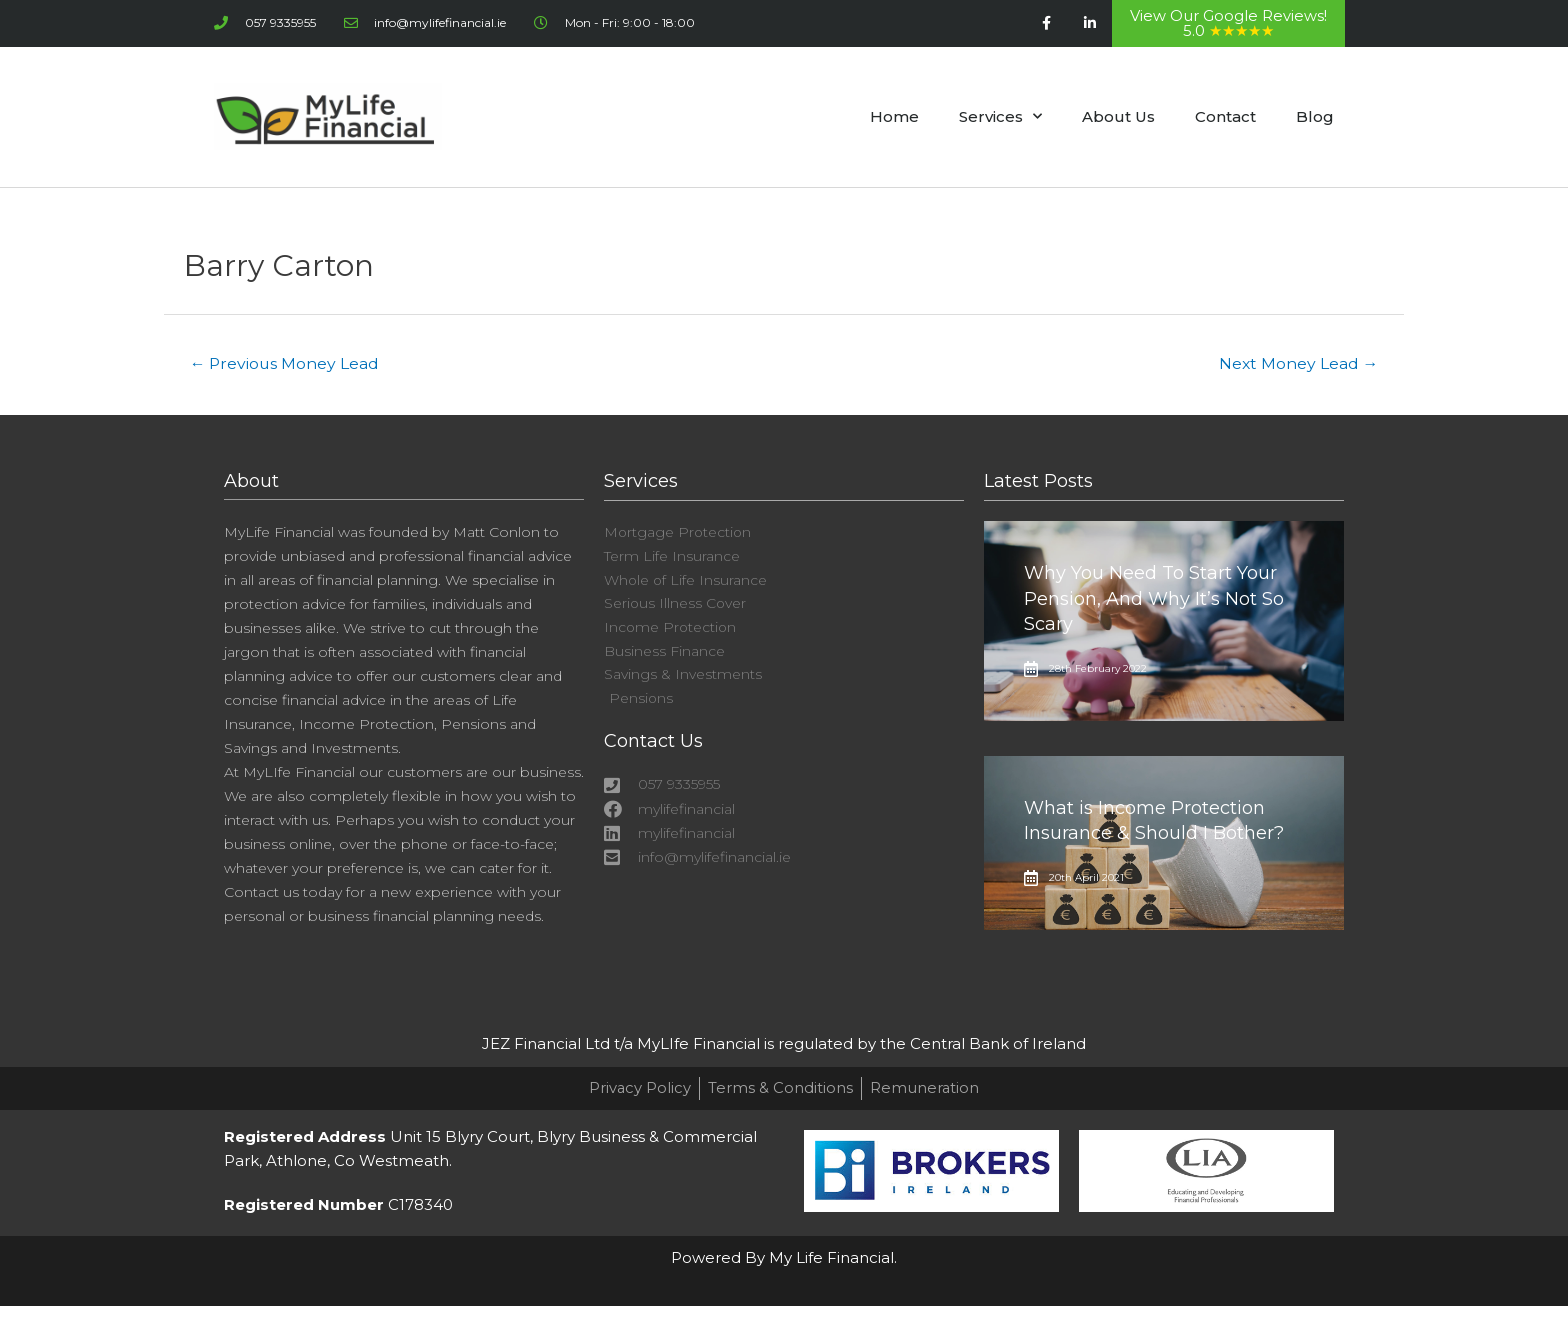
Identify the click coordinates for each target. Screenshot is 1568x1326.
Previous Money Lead (286, 361)
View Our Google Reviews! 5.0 (1228, 23)
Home (894, 114)
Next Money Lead (1297, 361)
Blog (1315, 114)
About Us (1118, 114)
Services (1000, 115)
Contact (1225, 114)
